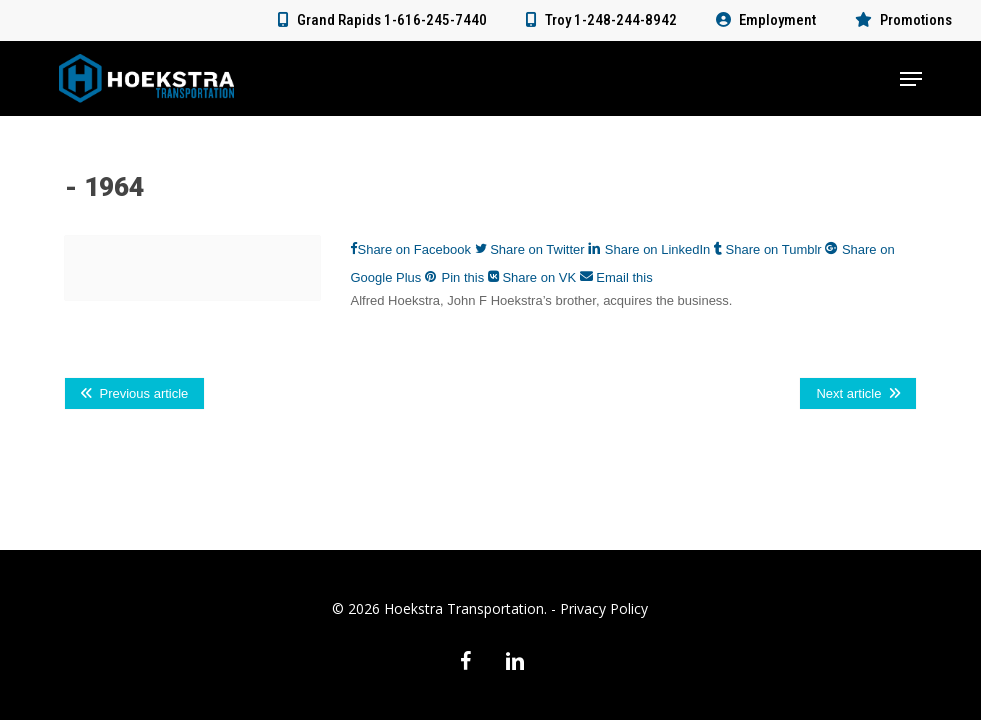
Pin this (456, 277)
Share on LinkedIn (651, 249)
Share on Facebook (412, 249)
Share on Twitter (532, 249)
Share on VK (534, 277)
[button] (911, 79)
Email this (616, 277)
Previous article (143, 393)
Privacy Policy (604, 608)
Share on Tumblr (769, 249)
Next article (848, 393)
